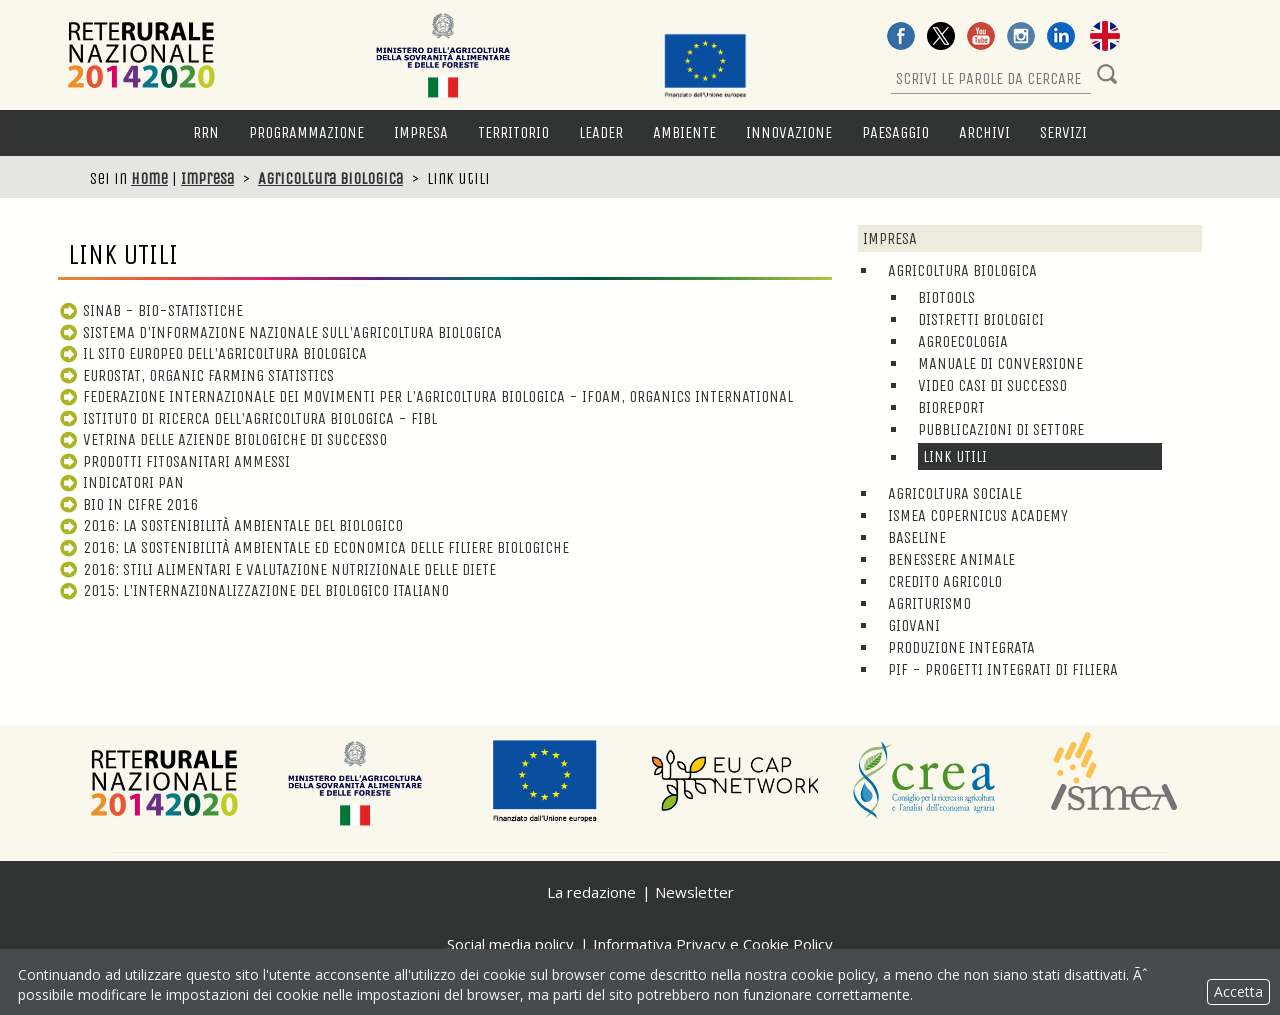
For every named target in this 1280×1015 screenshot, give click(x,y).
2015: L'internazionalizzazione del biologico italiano (253, 590)
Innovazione (789, 132)
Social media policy (510, 944)
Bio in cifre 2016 (128, 504)
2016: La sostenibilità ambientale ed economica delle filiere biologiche (313, 547)
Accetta (1238, 991)
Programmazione (306, 132)
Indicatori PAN (121, 482)
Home (149, 178)
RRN (206, 132)
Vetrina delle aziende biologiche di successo (222, 439)
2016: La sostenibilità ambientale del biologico (230, 525)
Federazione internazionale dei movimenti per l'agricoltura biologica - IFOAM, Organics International (425, 396)
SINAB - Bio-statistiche (150, 310)
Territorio (513, 132)
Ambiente (684, 132)
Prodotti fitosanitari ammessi (174, 461)
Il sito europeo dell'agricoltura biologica (212, 353)
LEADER (601, 132)
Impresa (421, 132)
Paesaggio (895, 132)
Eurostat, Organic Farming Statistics (196, 375)
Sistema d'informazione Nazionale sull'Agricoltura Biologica (280, 332)
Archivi (984, 132)
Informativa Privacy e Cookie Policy (713, 944)
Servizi (1063, 132)
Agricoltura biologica (330, 178)
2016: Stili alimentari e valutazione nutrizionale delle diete (277, 569)
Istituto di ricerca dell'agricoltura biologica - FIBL (247, 418)
